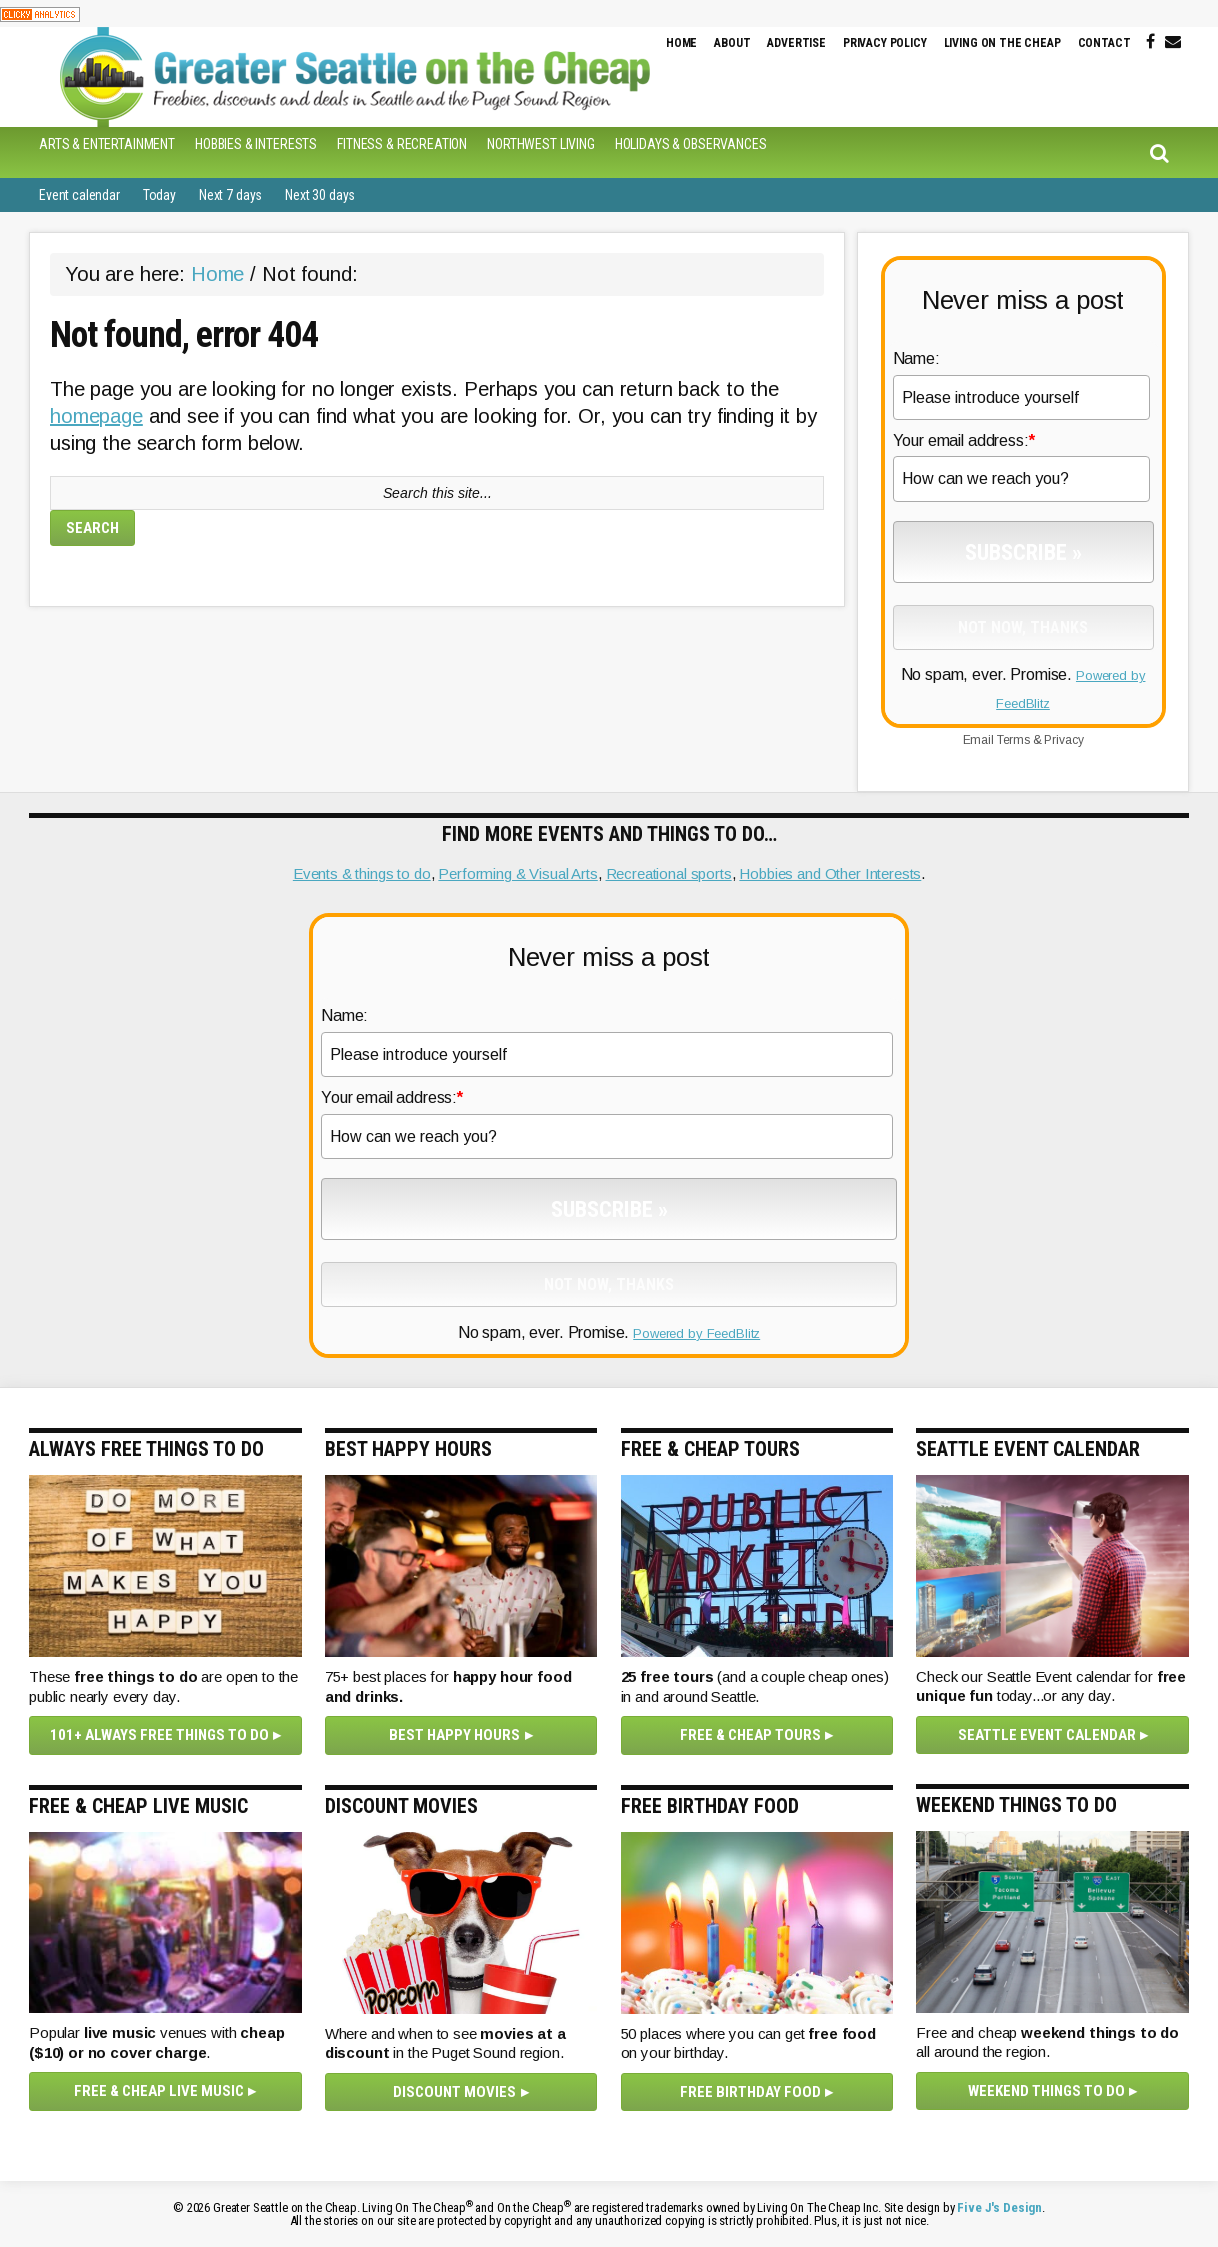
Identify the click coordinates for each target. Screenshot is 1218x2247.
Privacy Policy (885, 43)
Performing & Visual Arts (517, 873)
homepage (96, 416)
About (732, 43)
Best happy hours (454, 1735)
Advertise (796, 43)
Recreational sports (669, 873)
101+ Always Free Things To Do (159, 1735)
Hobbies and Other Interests (830, 873)
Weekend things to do (1046, 2091)
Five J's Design (999, 2207)
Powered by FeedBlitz (696, 1333)
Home (681, 43)
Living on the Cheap (1002, 43)
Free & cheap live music (159, 2091)
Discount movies (454, 2092)
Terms (1013, 740)
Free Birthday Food (750, 2092)
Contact (1104, 43)
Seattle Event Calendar (1047, 1735)
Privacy (1063, 740)
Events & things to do (362, 873)
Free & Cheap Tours (750, 1735)
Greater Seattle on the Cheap (364, 77)
